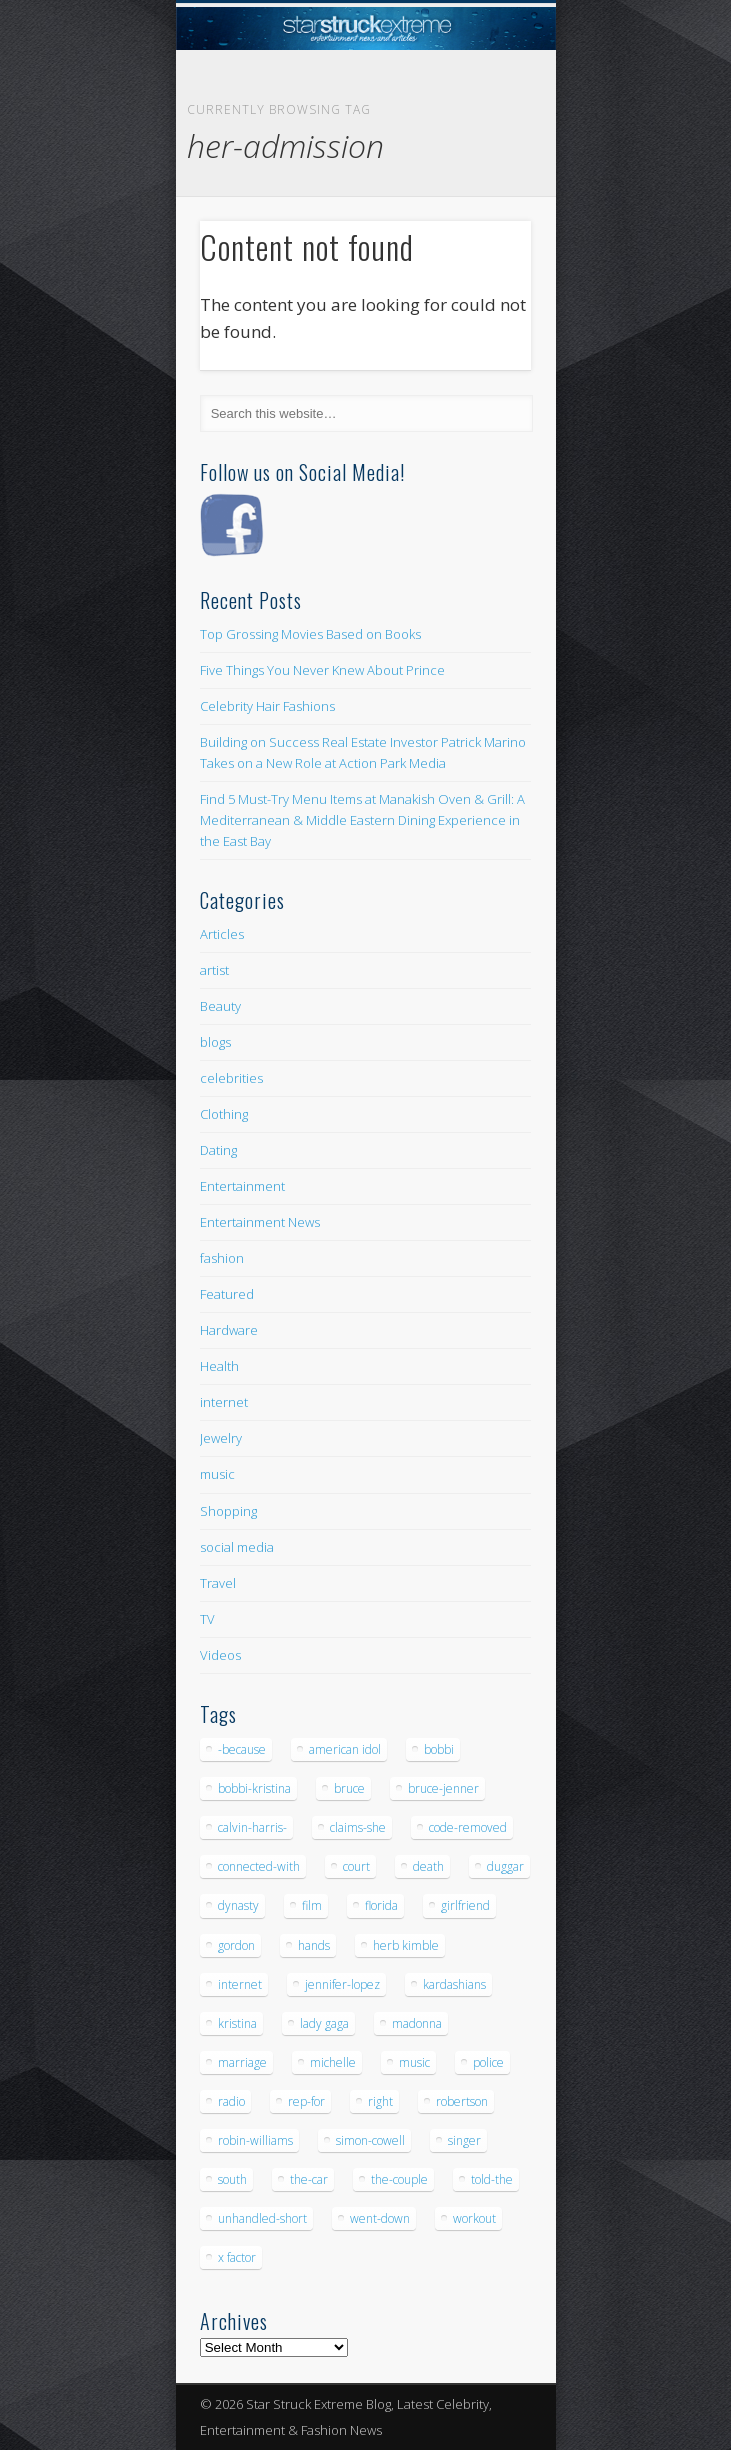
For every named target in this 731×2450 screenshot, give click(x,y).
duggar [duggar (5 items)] (505, 1866)
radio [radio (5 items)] (231, 2101)
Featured (227, 1294)
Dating (218, 1150)
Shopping (228, 1511)
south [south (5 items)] (232, 2179)
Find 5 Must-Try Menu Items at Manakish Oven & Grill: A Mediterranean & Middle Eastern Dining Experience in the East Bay (362, 820)
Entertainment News (260, 1222)
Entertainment (242, 1186)
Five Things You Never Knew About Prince (322, 670)
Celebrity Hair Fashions (267, 706)
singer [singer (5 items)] (464, 2140)
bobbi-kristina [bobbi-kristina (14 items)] (254, 1788)
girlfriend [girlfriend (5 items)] (465, 1905)
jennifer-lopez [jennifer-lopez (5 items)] (342, 1984)
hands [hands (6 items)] (314, 1945)
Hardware (229, 1330)
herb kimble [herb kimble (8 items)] (406, 1945)
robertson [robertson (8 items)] (462, 2101)
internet (224, 1402)
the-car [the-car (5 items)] (309, 2179)
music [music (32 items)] (414, 2062)
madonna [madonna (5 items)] (417, 2023)
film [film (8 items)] (312, 1905)
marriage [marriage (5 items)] (242, 2062)
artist (214, 970)
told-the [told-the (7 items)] (492, 2179)
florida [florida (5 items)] (381, 1905)
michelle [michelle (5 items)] (333, 2062)
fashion (222, 1258)
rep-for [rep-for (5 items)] (306, 2101)
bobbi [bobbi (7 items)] (439, 1749)
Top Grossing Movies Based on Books (310, 634)
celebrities (231, 1078)
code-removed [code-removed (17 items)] (468, 1827)
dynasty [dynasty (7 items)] (238, 1905)
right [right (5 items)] (380, 2101)
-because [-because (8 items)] (242, 1749)
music (217, 1474)
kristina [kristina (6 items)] (237, 2023)
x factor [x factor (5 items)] (237, 2257)
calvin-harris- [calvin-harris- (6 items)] (252, 1827)
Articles (222, 934)
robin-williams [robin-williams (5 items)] (255, 2140)
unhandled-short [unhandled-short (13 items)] (262, 2218)
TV (207, 1619)
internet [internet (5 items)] (240, 1984)
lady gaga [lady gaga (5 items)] (324, 2023)
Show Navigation (482, 179)
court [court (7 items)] (356, 1866)
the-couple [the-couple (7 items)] (399, 2179)
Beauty (220, 1006)
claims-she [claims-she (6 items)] (358, 1827)
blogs (215, 1042)
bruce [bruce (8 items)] (349, 1788)
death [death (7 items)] (428, 1866)
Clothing (224, 1114)
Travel (218, 1583)
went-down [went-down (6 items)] (380, 2218)
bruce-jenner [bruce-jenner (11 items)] (443, 1788)
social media (237, 1547)
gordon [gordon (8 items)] (236, 1945)
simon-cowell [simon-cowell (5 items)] (370, 2140)
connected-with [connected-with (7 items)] (259, 1866)
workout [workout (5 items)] (474, 2218)
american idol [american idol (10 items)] (345, 1749)
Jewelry (221, 1438)
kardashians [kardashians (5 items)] (454, 1984)
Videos (220, 1655)
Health (219, 1366)
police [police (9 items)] (488, 2062)
